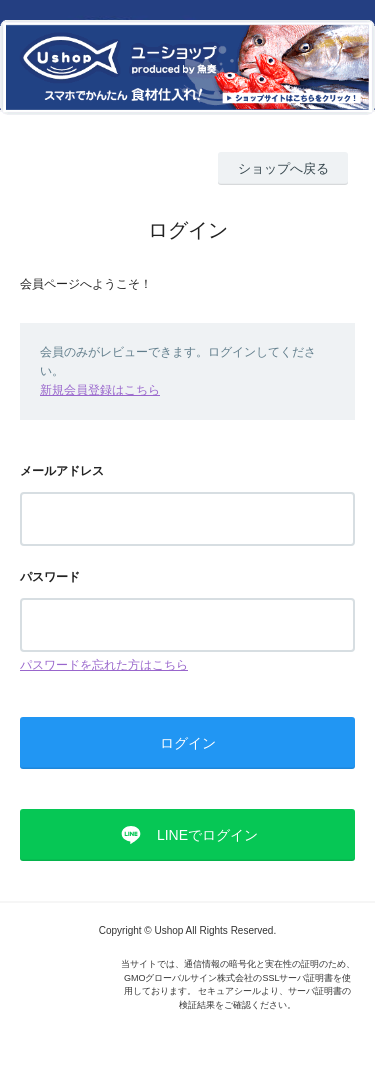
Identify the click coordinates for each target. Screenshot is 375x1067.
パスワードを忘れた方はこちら (104, 665)
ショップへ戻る (283, 168)
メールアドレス (62, 471)
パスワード (50, 577)
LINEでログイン (207, 835)
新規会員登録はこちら (100, 390)
